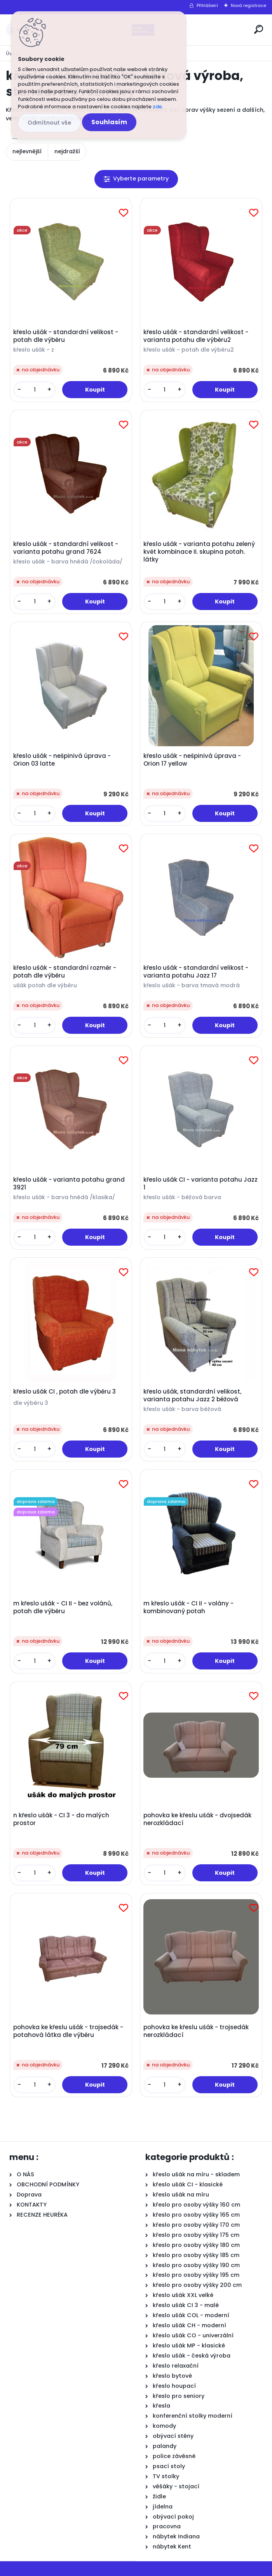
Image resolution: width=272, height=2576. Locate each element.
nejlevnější (27, 151)
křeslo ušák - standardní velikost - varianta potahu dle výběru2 (195, 336)
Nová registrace (248, 5)
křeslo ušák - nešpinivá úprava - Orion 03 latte (62, 760)
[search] (258, 29)
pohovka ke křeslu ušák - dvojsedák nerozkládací (197, 1819)
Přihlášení (207, 5)
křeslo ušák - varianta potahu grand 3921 (69, 1183)
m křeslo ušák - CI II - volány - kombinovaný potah (188, 1607)
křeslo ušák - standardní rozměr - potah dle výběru (64, 971)
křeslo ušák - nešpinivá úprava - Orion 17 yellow (192, 760)
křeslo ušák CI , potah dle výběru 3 (64, 1391)
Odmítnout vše (49, 123)
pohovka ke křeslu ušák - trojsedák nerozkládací (196, 2031)
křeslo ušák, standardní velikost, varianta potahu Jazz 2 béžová (192, 1395)
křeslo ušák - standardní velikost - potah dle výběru (65, 336)
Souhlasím (109, 122)
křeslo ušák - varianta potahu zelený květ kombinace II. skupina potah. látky (199, 551)
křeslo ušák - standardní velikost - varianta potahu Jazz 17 (195, 971)
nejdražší (67, 151)
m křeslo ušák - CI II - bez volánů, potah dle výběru (62, 1607)
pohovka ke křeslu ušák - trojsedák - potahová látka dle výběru (68, 2031)
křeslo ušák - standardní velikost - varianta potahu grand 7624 (65, 548)
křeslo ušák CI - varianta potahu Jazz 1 (200, 1183)
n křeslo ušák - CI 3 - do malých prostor (61, 1819)
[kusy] (34, 390)
